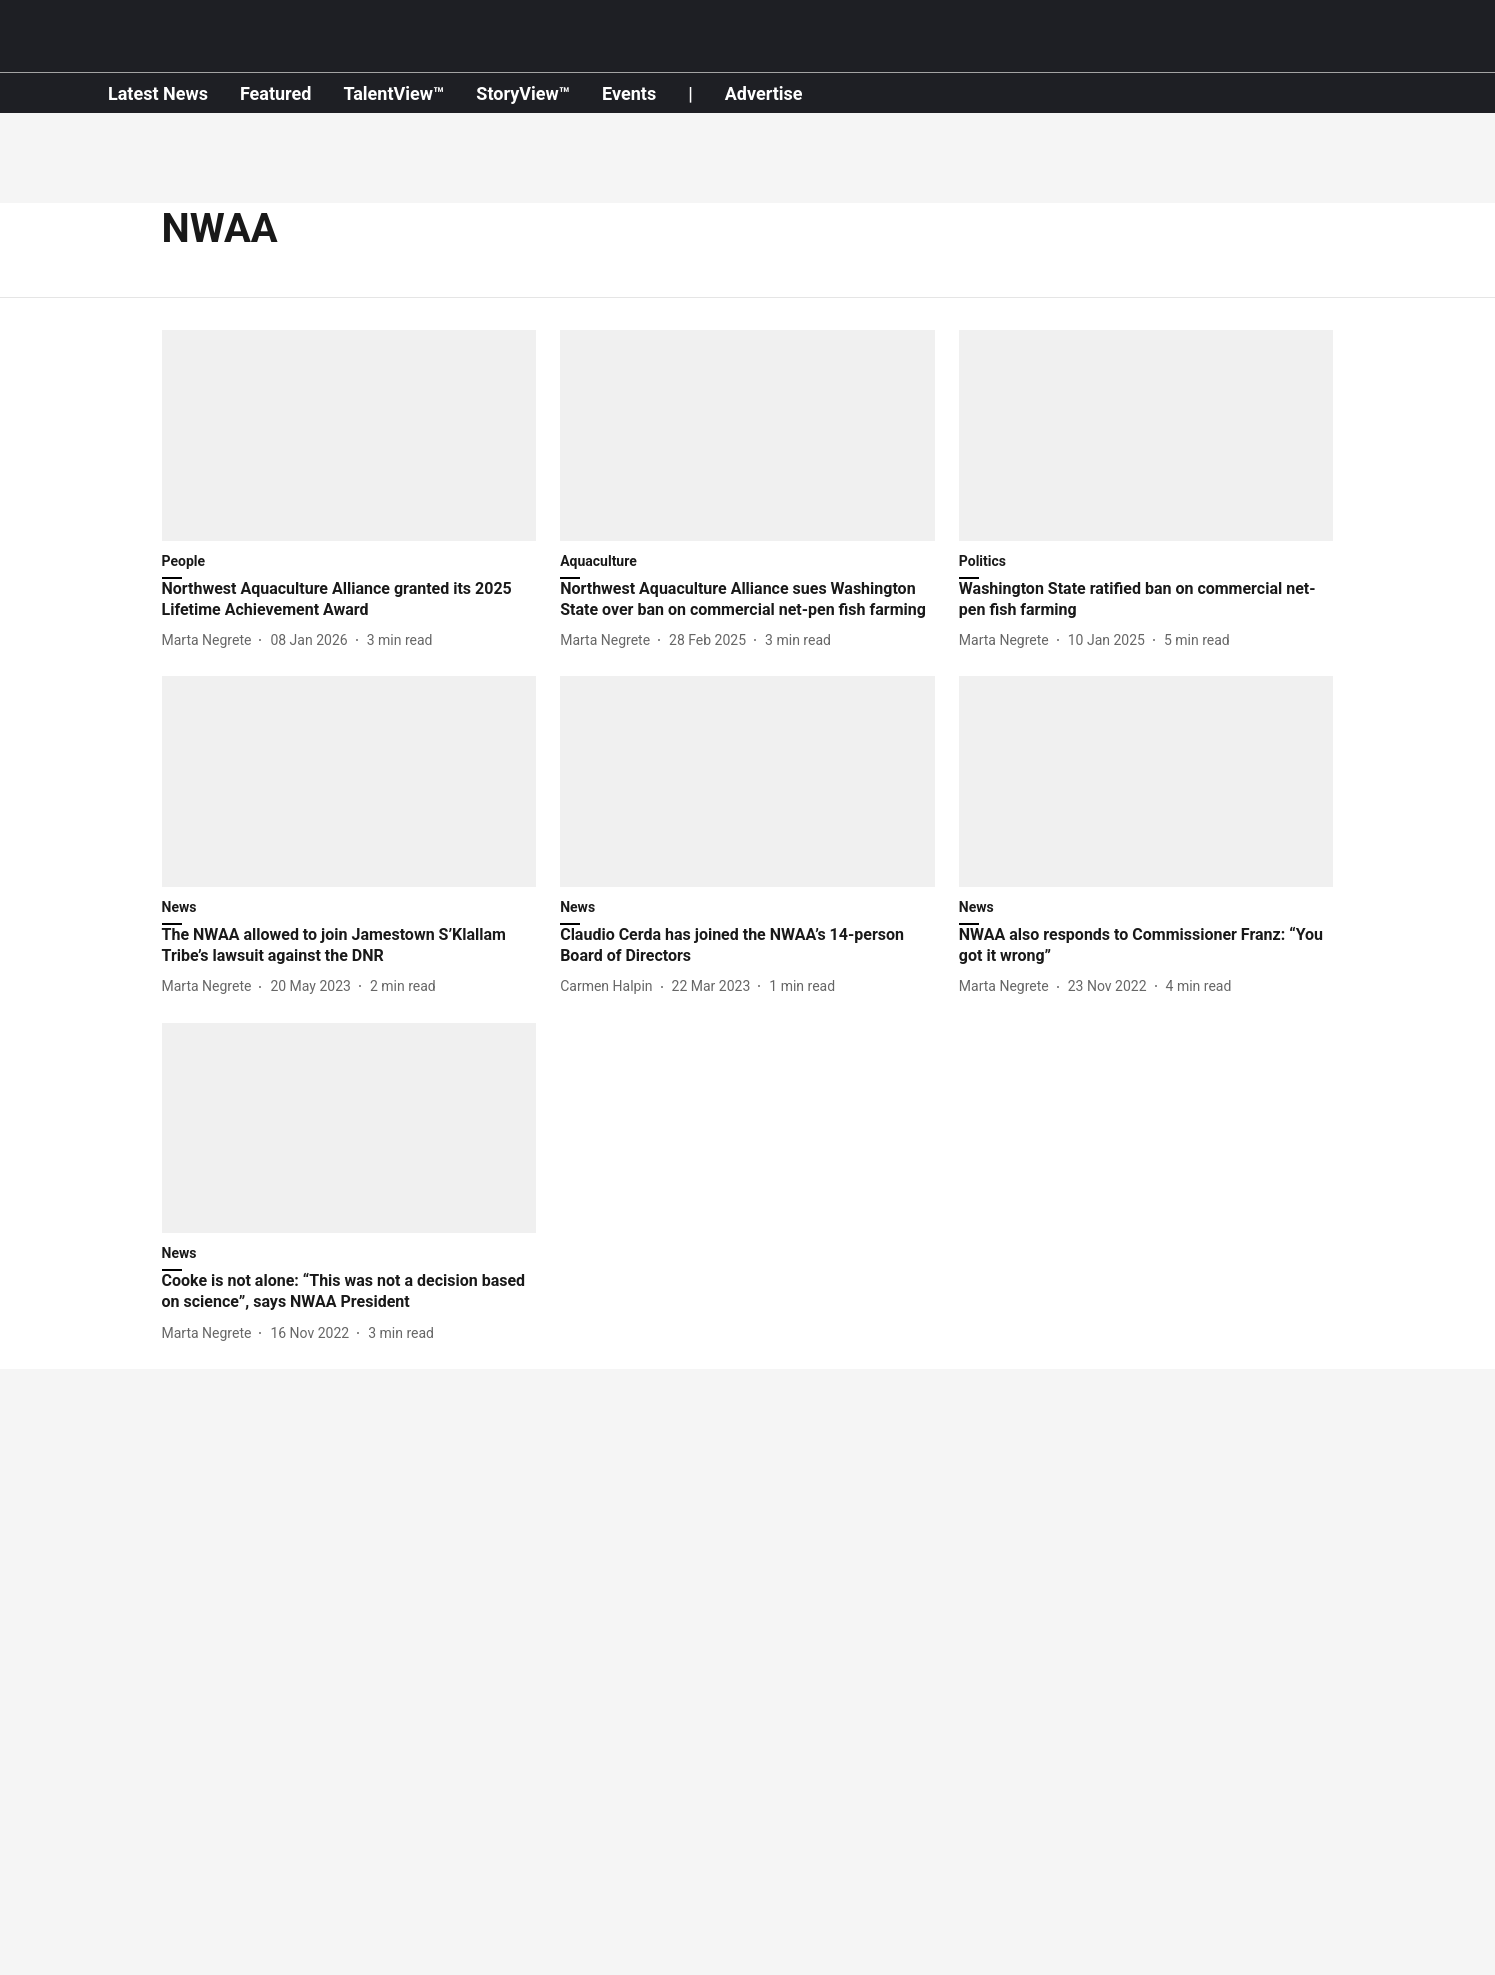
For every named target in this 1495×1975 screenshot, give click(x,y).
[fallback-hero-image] (349, 435)
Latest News (158, 93)
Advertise (764, 93)
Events (629, 93)
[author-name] (211, 640)
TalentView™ (393, 93)
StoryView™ (523, 93)
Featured (276, 93)
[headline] (349, 600)
